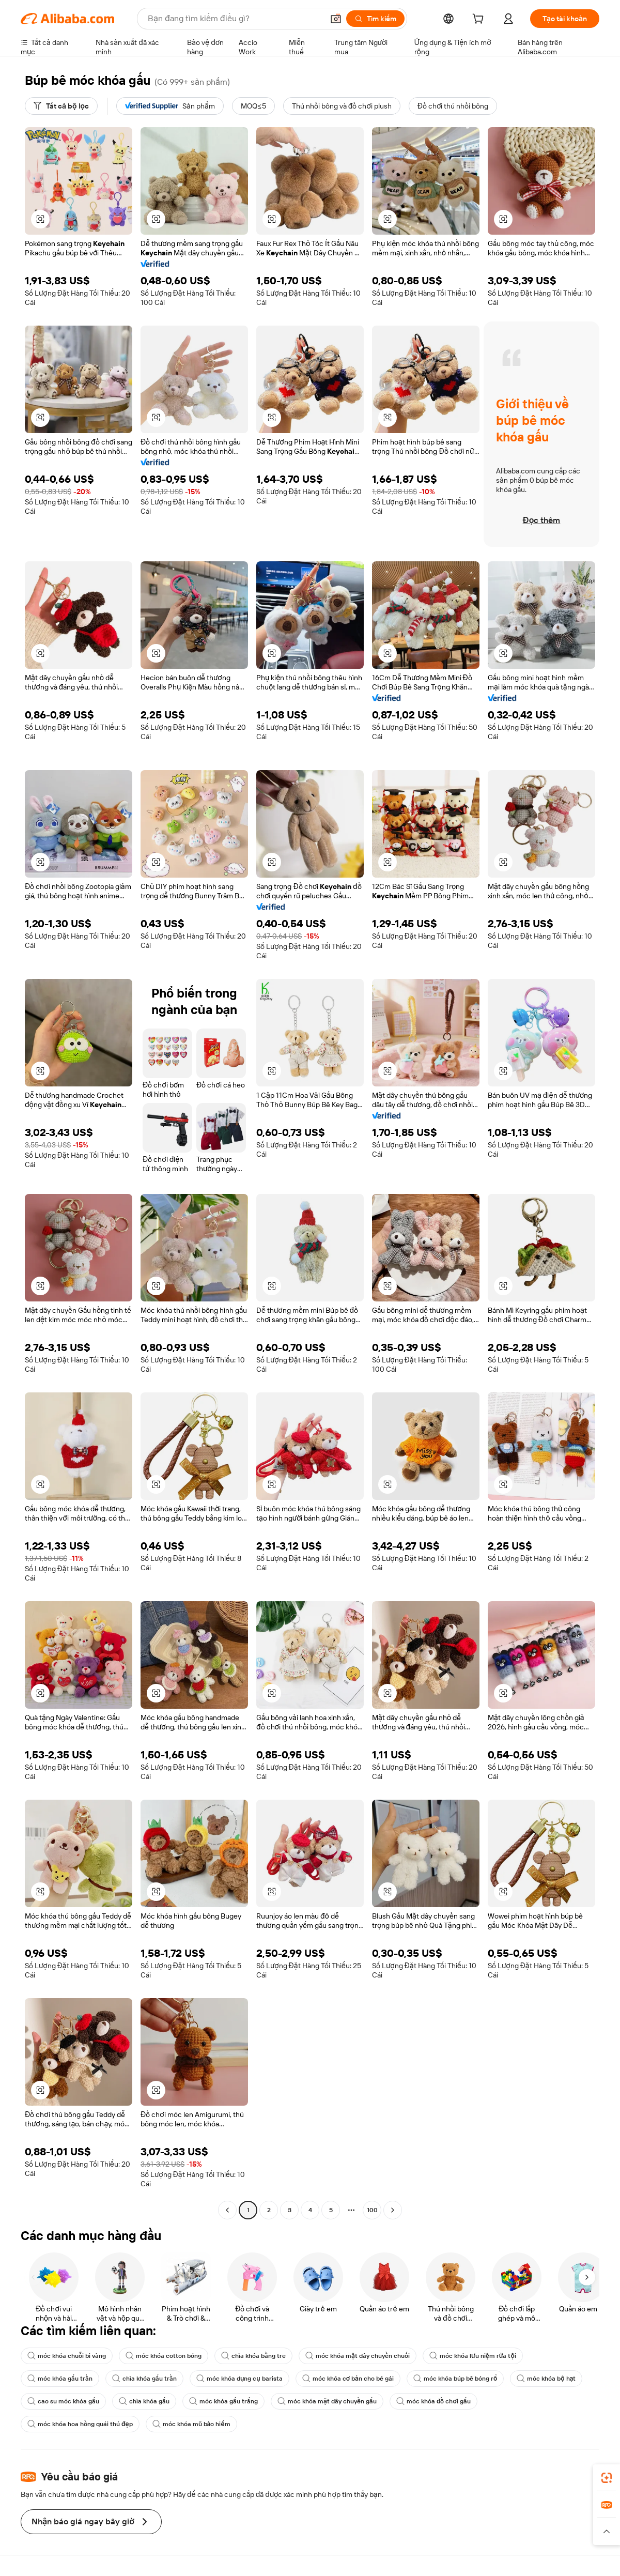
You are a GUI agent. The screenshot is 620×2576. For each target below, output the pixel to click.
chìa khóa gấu (144, 2401)
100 (372, 2210)
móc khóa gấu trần (59, 2378)
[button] (336, 18)
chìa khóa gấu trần (144, 2378)
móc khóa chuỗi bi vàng (66, 2356)
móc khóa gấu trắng (223, 2401)
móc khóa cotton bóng (164, 2356)
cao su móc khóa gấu (63, 2401)
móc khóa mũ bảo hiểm (191, 2424)
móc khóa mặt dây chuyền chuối (357, 2356)
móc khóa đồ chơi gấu (433, 2401)
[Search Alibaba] (234, 18)
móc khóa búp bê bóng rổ (455, 2378)
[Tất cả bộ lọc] (61, 106)
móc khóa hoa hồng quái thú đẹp (80, 2424)
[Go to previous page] (227, 2210)
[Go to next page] (392, 2210)
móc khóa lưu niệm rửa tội (472, 2356)
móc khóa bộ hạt (546, 2378)
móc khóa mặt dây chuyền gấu (327, 2401)
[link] (606, 2477)
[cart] (480, 20)
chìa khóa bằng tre (253, 2356)
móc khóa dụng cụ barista (239, 2378)
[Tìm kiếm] (375, 18)
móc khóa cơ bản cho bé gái (348, 2378)
